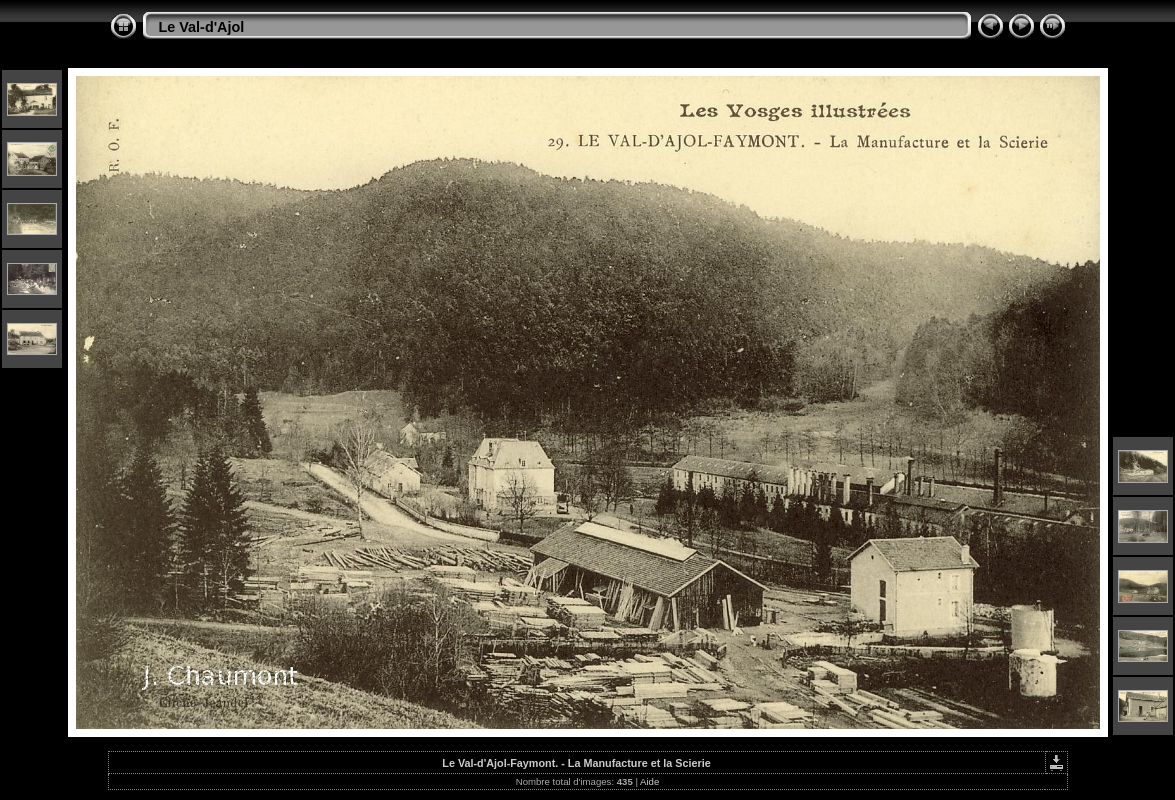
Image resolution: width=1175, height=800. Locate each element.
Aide (649, 781)
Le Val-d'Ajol (202, 27)
